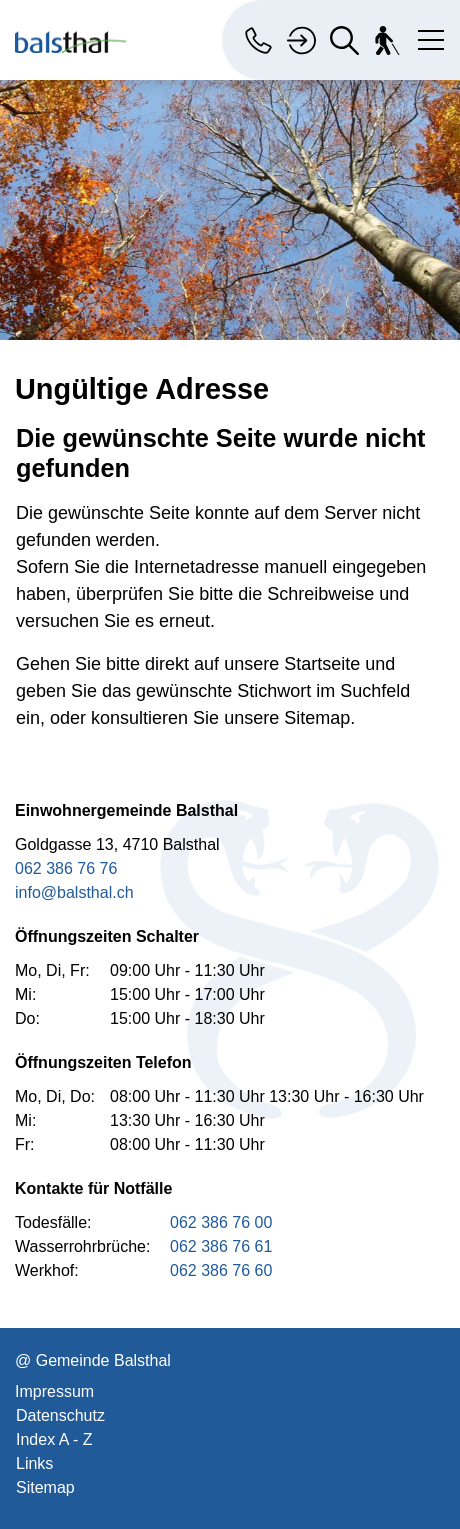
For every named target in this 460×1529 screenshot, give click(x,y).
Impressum (54, 1391)
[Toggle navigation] (427, 36)
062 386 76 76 (66, 868)
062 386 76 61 (221, 1246)
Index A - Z (54, 1439)
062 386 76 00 (221, 1222)
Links (34, 1463)
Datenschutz (60, 1415)
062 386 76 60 (221, 1270)
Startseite (322, 664)
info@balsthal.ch (74, 892)
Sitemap (45, 1487)
